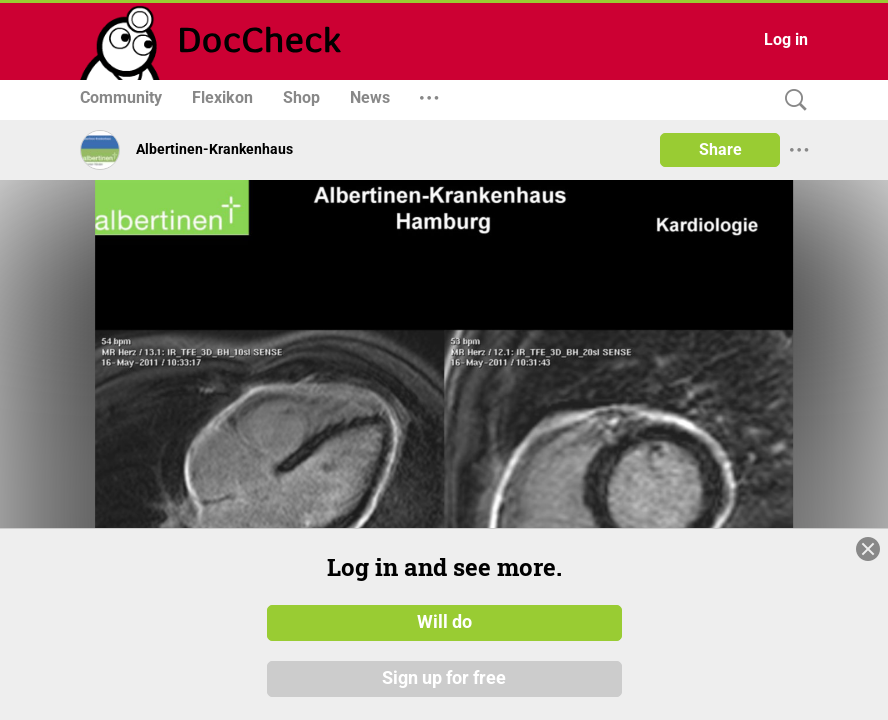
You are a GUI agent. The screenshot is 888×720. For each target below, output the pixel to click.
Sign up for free (444, 700)
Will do (444, 644)
